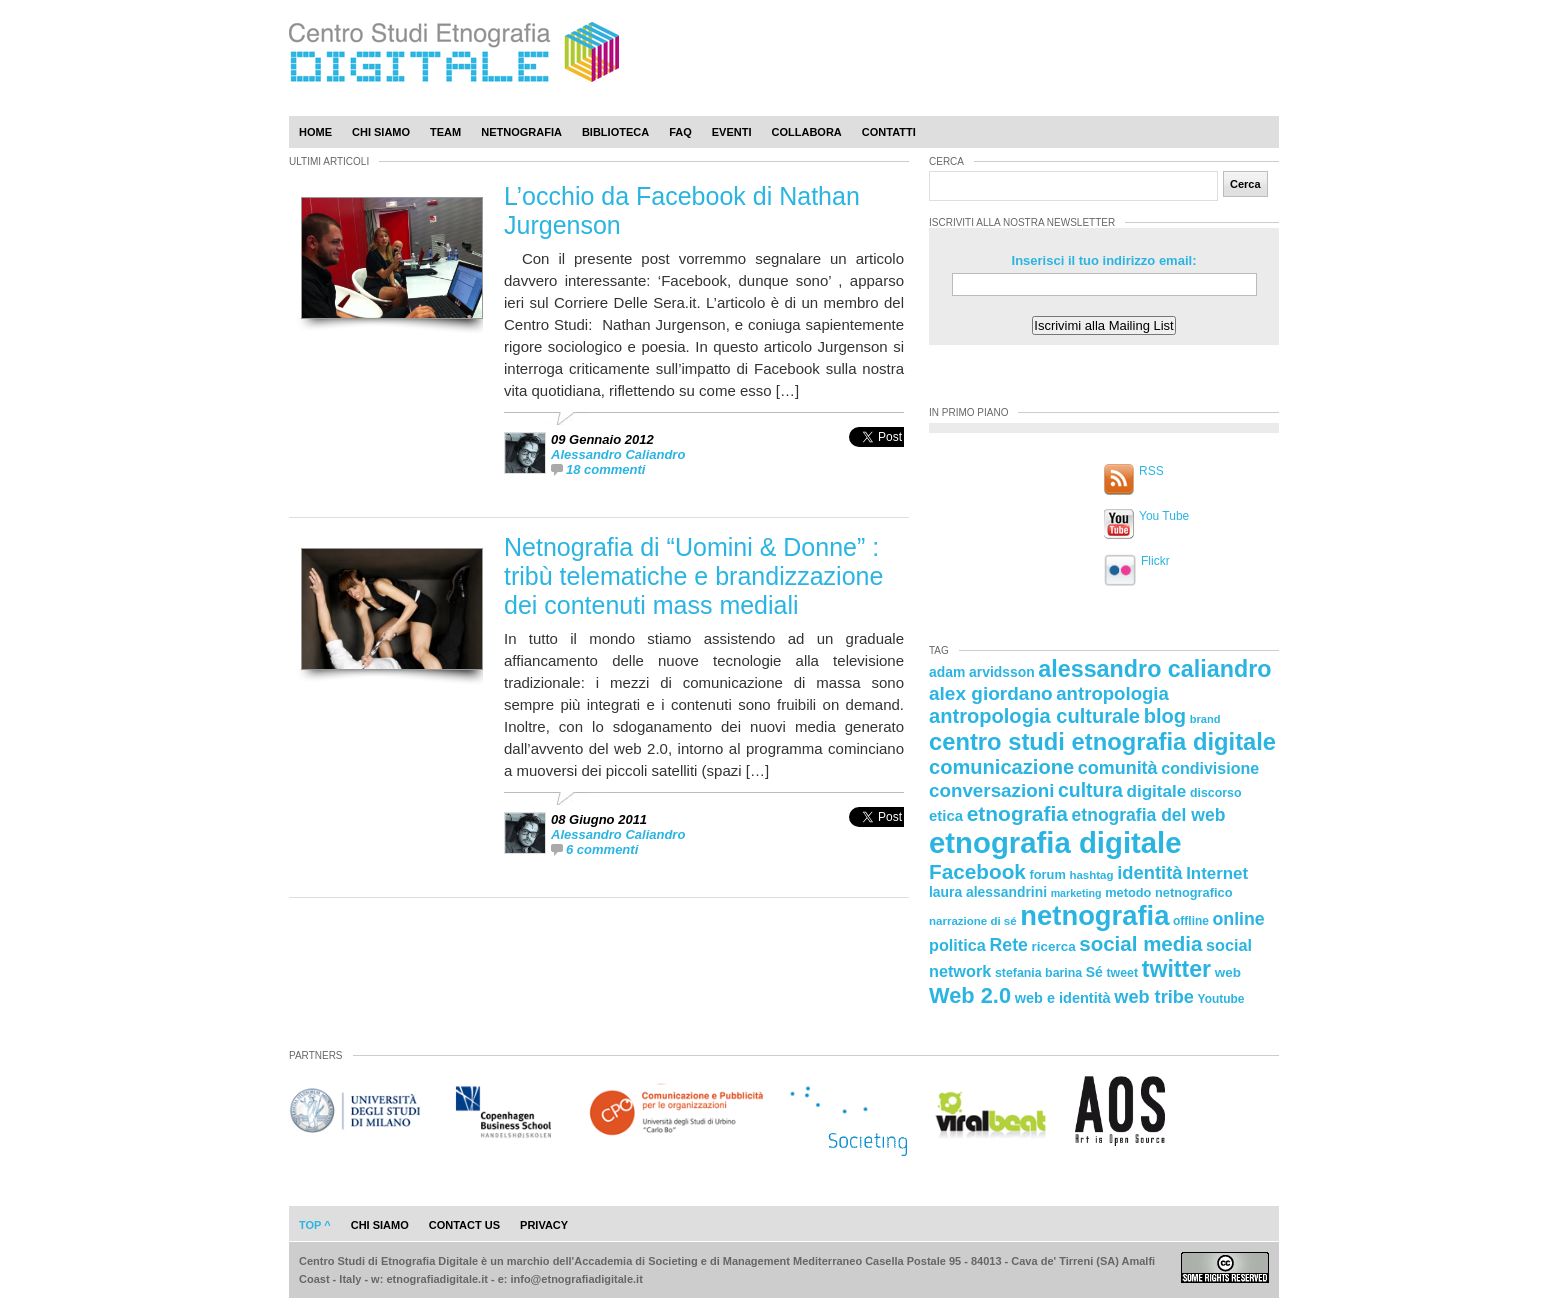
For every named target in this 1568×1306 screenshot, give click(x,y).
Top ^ (315, 1225)
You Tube (1164, 516)
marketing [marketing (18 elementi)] (1076, 893)
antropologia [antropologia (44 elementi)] (1112, 693)
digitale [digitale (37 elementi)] (1156, 791)
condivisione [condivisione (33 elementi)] (1210, 768)
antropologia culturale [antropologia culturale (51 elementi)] (1034, 716)
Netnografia (521, 132)
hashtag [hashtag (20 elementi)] (1091, 875)
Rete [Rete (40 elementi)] (1008, 945)
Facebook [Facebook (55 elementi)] (977, 871)
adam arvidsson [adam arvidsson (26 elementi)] (982, 672)
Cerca (1245, 184)
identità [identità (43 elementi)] (1149, 872)
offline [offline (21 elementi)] (1191, 921)
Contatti (889, 132)
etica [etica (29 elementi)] (946, 815)
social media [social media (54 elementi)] (1140, 943)
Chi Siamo (381, 132)
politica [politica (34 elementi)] (957, 945)
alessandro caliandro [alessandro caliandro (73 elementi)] (1154, 669)
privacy (544, 1225)
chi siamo (380, 1225)
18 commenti (605, 469)
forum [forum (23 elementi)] (1048, 874)
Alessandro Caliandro (618, 454)
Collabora (807, 132)
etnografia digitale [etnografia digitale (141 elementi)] (1055, 842)
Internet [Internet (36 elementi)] (1217, 873)
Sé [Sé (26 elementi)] (1094, 972)
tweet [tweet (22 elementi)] (1122, 973)
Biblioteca (615, 132)
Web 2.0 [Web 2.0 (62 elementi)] (970, 995)
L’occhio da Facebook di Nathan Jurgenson (682, 210)
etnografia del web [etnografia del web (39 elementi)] (1149, 815)
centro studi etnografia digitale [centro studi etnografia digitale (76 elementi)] (1102, 741)
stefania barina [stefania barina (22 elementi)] (1038, 973)
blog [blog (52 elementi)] (1165, 716)
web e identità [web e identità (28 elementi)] (1063, 998)
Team (445, 132)
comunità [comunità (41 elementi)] (1118, 768)
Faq (680, 132)
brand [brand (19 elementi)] (1205, 719)
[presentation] (876, 458)
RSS (1151, 471)
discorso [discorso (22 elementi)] (1216, 793)
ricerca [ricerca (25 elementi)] (1054, 946)
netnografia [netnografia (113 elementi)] (1094, 915)
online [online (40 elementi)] (1239, 919)
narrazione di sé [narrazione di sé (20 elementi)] (973, 921)
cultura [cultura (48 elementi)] (1090, 790)
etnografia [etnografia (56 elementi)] (1017, 813)
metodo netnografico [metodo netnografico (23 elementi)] (1168, 892)
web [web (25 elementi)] (1228, 972)
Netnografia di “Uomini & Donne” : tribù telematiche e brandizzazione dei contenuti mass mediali (693, 576)
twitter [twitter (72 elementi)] (1176, 969)
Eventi (732, 132)
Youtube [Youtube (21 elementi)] (1221, 999)
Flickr (1155, 561)
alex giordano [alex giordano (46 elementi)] (991, 693)
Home (315, 132)
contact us (464, 1225)
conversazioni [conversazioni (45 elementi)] (991, 790)
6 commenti (602, 849)
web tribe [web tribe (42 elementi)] (1154, 997)
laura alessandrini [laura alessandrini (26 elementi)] (988, 892)
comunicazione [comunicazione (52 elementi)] (1001, 767)
